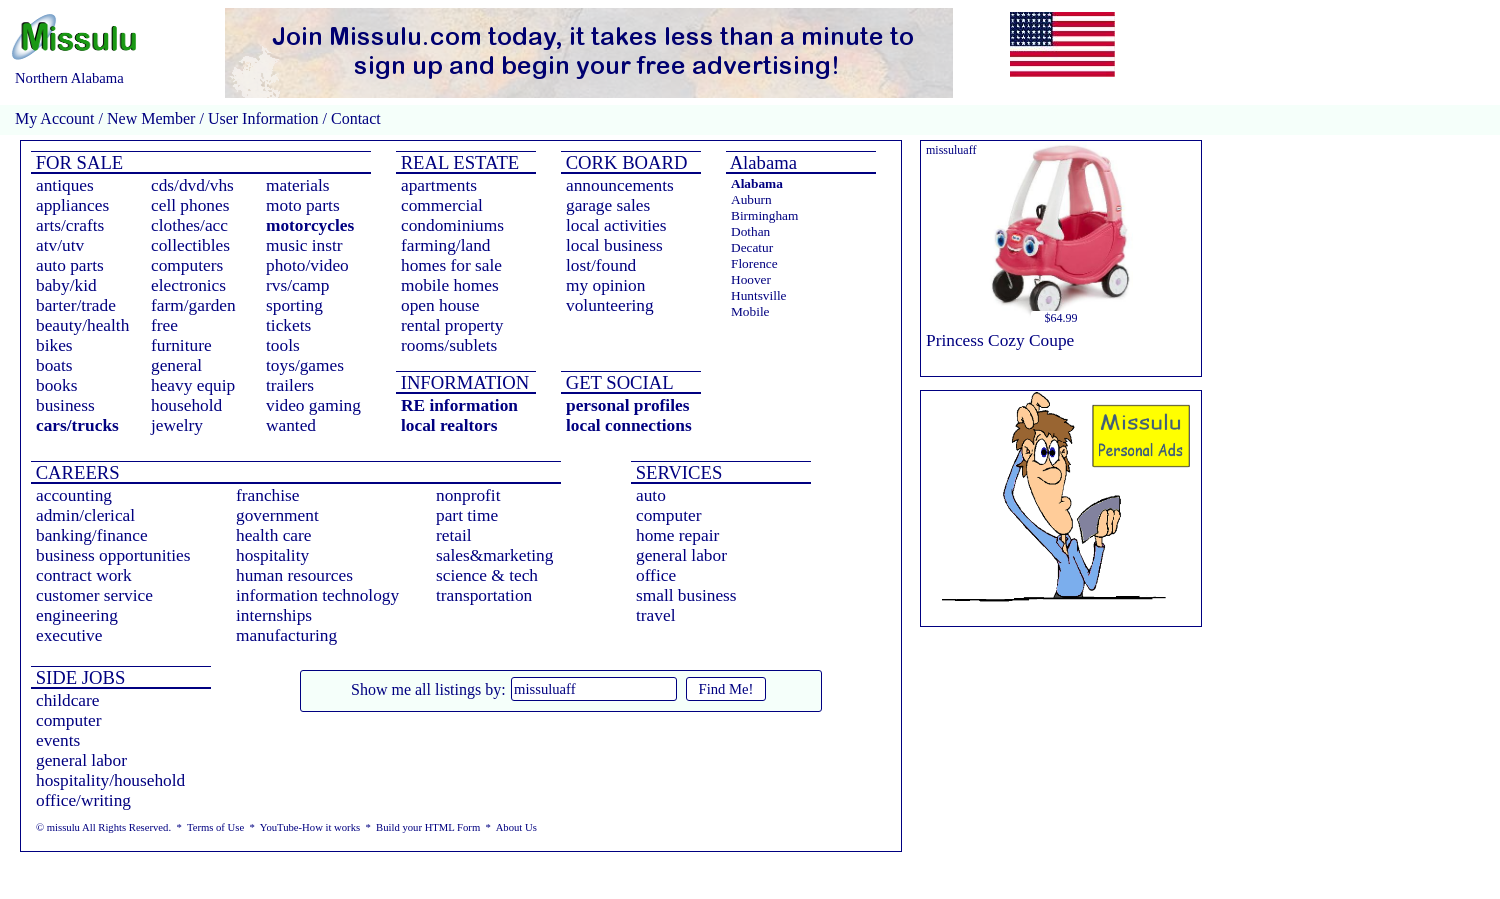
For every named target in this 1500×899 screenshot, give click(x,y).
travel (655, 615)
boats (54, 365)
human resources (294, 575)
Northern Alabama (69, 78)
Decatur (752, 247)
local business (614, 245)
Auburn (751, 199)
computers (187, 265)
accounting (74, 495)
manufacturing (286, 635)
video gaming (313, 405)
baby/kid (66, 285)
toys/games (305, 365)
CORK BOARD (624, 162)
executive (69, 635)
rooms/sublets (449, 345)
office (656, 575)
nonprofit (468, 495)
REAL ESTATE (457, 162)
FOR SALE (77, 162)
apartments (439, 185)
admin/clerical (85, 515)
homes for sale (451, 265)
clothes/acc (189, 225)
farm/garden (193, 305)
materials (298, 185)
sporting (294, 305)
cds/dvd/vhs (192, 185)
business (65, 405)
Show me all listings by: (428, 689)
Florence (754, 263)
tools (283, 345)
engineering (77, 615)
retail (454, 535)
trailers (290, 385)
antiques (65, 185)
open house (440, 305)
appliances (72, 205)
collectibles (190, 245)
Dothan (750, 231)
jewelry (177, 425)
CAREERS (75, 472)
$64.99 (1061, 318)
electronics (188, 285)
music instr (304, 245)
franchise (268, 495)
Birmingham (764, 215)
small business (686, 595)
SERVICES (676, 472)
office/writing (83, 800)
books (56, 385)
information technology (317, 595)
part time (467, 515)
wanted (291, 425)
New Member (151, 118)
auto (651, 495)
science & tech (487, 575)
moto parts (303, 205)
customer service (94, 595)
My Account (55, 118)
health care (274, 535)
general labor (681, 555)
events (58, 740)
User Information (263, 118)
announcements (620, 185)
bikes (54, 345)
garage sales (608, 205)
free (164, 325)
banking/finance (92, 535)
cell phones (190, 205)
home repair (677, 535)
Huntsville (759, 295)
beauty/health (82, 325)
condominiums (452, 225)
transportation (484, 595)
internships (274, 615)
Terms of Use (215, 827)
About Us (516, 827)
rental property (452, 325)
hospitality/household (110, 780)
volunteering (610, 305)
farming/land (446, 245)
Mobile (750, 311)
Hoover (751, 279)
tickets (288, 325)
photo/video (307, 265)
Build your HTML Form (428, 827)
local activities (616, 225)
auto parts (70, 265)
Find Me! (726, 689)
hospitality (272, 555)
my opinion (605, 285)
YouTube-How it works (310, 827)
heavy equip (193, 385)
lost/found (601, 265)
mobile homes (450, 285)
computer (668, 515)
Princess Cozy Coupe (1000, 340)
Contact (354, 118)
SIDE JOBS (78, 677)
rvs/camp (298, 285)
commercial (442, 205)
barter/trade (76, 305)
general (176, 365)
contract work (84, 575)
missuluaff (951, 150)
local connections (629, 425)
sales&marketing (494, 555)
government (277, 515)
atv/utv (60, 245)
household (186, 405)
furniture (181, 345)
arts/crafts (70, 225)
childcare (68, 700)
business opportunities (113, 555)
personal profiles (627, 405)
